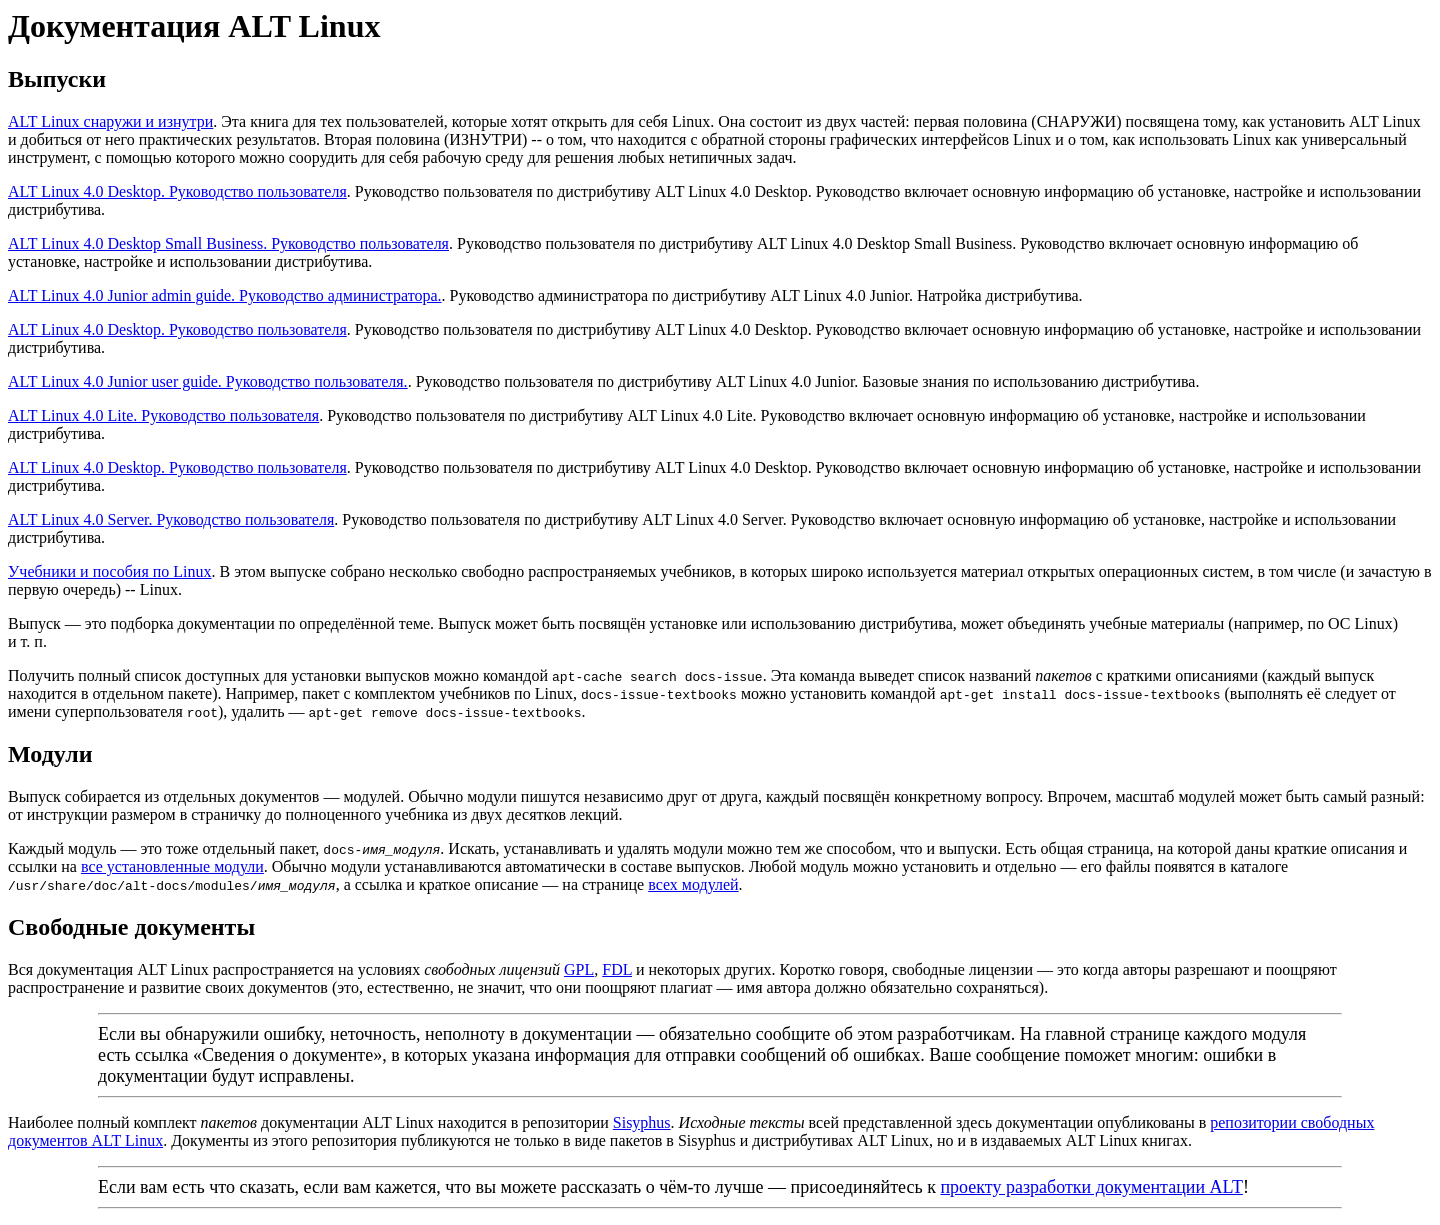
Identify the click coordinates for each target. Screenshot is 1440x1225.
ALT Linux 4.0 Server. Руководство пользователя (171, 519)
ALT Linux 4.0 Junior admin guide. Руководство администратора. (225, 295)
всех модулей (693, 884)
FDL (617, 969)
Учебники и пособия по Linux (110, 571)
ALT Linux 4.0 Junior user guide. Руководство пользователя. (208, 381)
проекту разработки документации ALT (1091, 1187)
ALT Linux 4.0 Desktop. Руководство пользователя (177, 191)
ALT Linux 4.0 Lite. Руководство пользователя (163, 415)
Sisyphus (642, 1122)
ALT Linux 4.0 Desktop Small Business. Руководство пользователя (228, 243)
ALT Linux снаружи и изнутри (110, 121)
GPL (579, 969)
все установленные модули (172, 866)
